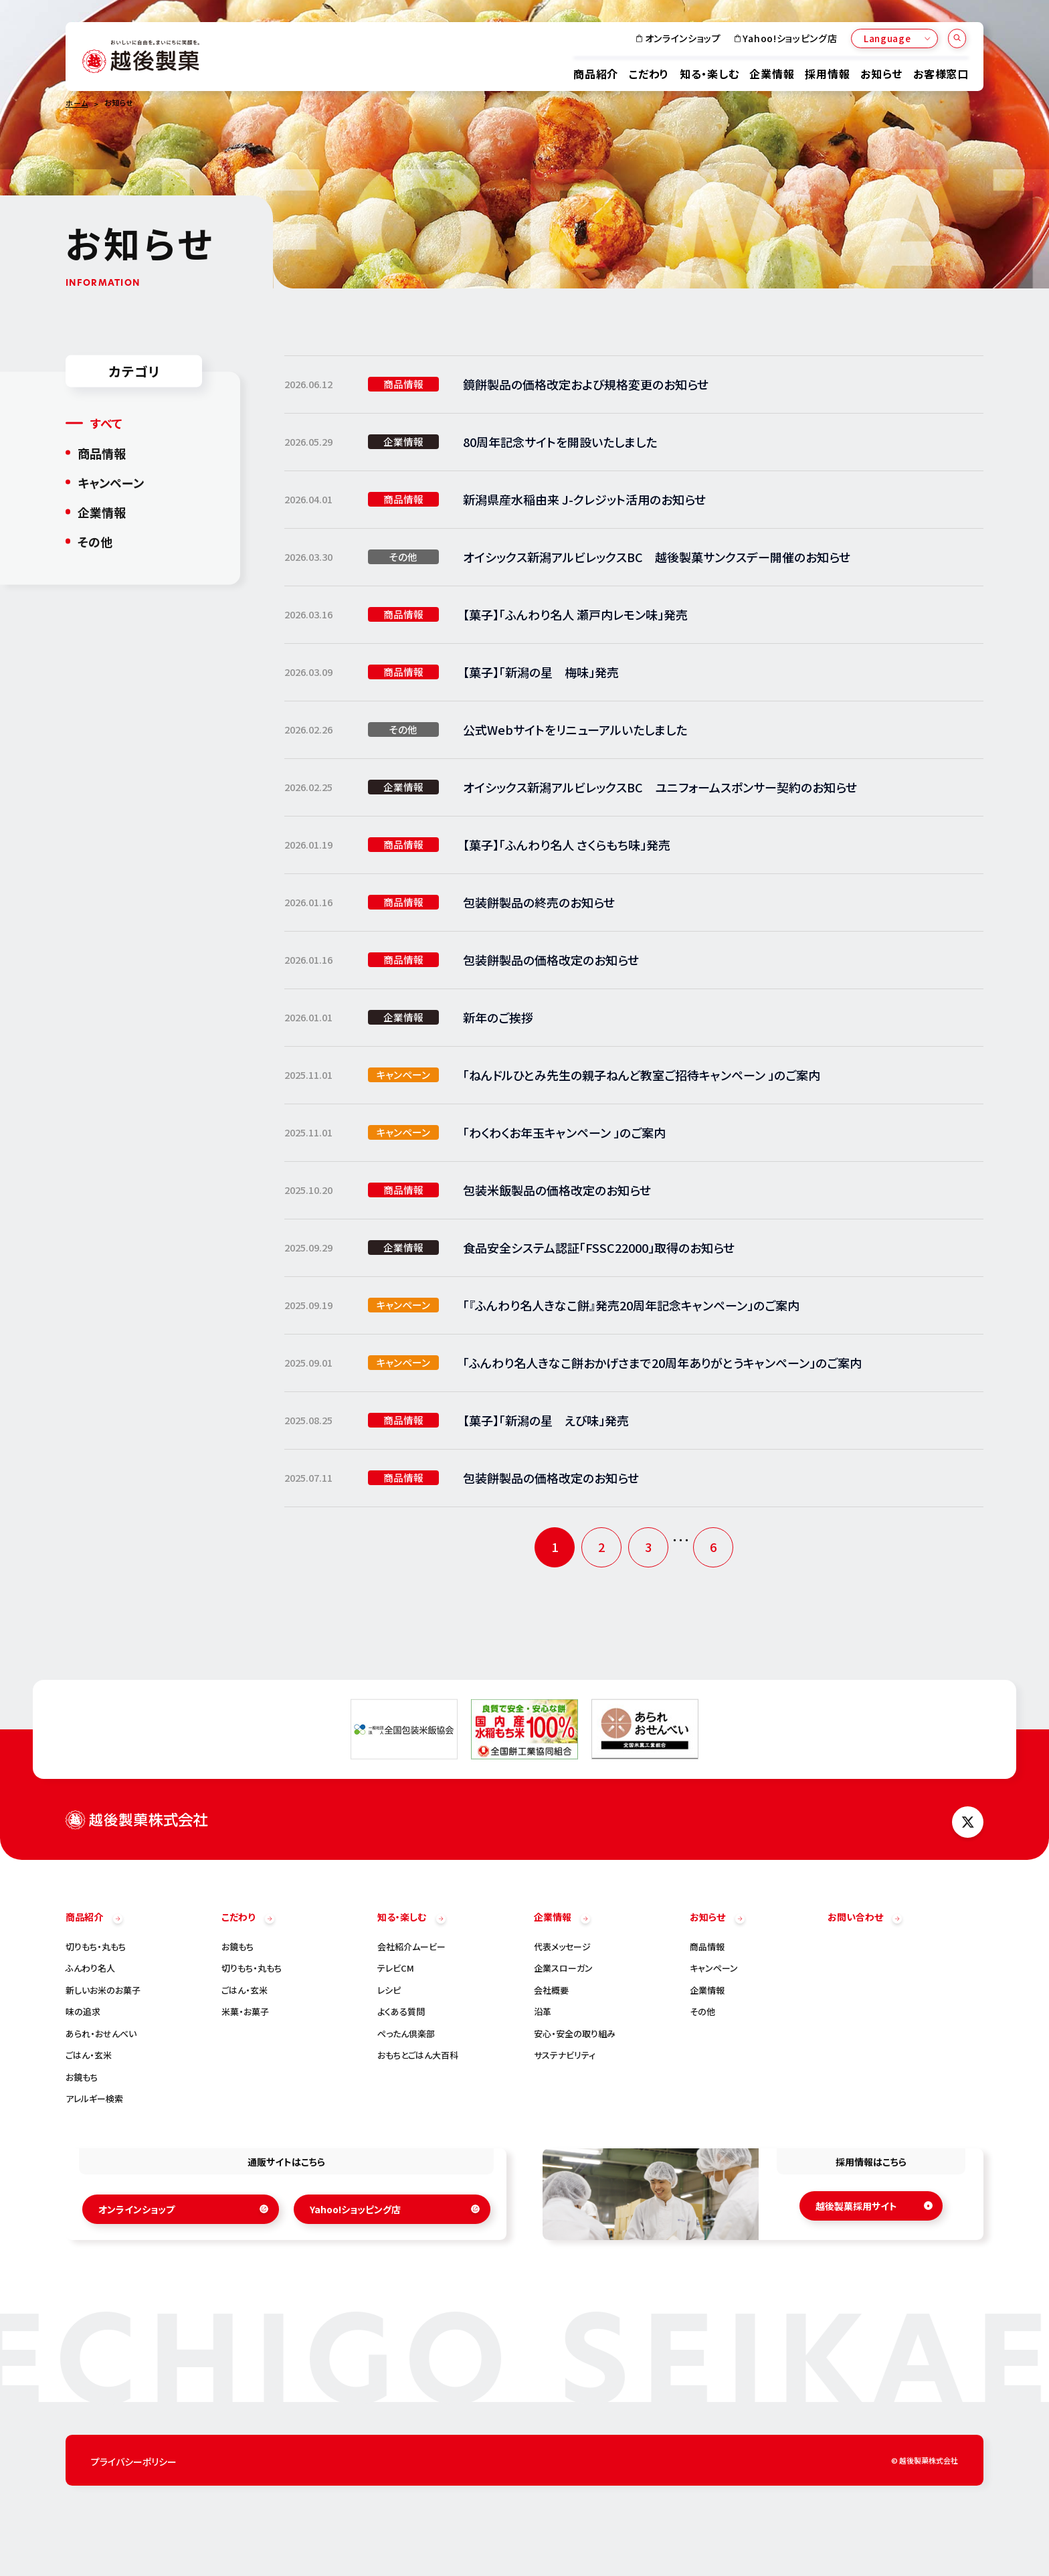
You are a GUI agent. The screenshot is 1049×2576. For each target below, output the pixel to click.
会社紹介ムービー (411, 1946)
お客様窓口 (941, 73)
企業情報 (771, 73)
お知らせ (881, 73)
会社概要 (551, 1990)
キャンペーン (111, 482)
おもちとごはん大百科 (417, 2055)
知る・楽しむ (709, 73)
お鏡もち (82, 2077)
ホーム (77, 103)
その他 (95, 541)
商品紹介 (595, 73)
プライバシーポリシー (134, 2461)
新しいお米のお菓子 (103, 1990)
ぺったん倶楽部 (406, 2033)
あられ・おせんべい (101, 2033)
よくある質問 (401, 2011)
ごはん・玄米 (89, 2055)
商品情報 (102, 452)
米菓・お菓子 (245, 2011)
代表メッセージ (562, 1946)
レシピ (389, 1990)
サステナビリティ (564, 2055)
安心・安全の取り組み (574, 2033)
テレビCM (395, 1968)
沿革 (542, 2011)
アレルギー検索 (94, 2098)
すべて (106, 423)
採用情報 (827, 73)
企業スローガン (563, 1968)
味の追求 (83, 2011)
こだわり (649, 73)
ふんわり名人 (90, 1968)
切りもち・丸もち (96, 1946)
